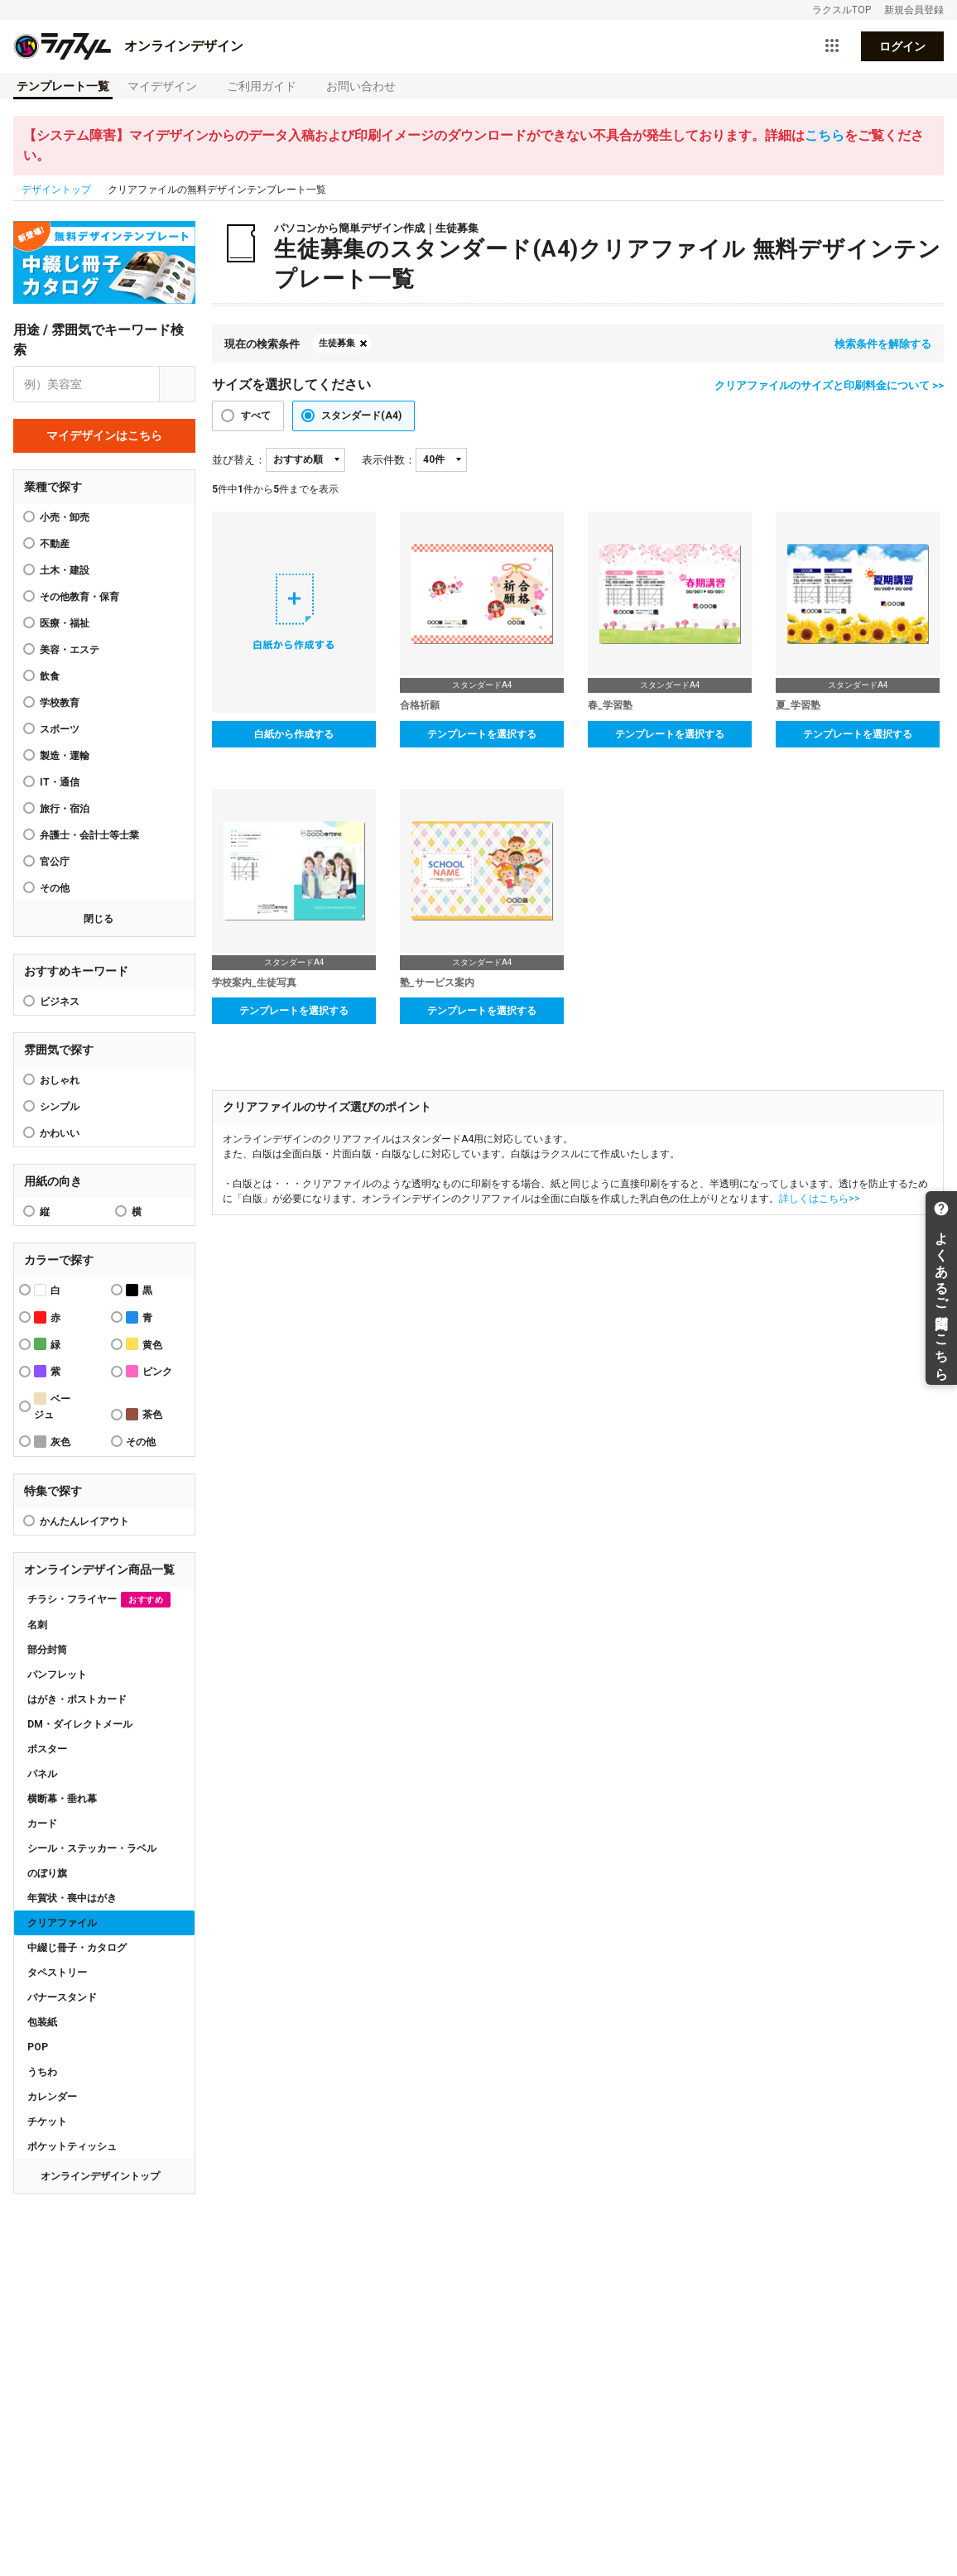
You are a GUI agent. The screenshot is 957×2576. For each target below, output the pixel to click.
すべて (256, 415)
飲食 (50, 676)
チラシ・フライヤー (99, 1600)
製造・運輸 (64, 756)
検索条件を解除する (882, 344)
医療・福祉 (64, 623)
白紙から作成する (294, 734)
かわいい (59, 1133)
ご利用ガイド (261, 86)
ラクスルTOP (841, 10)
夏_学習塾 (798, 705)
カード (42, 1823)
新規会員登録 (914, 10)
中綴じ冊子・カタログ (77, 1948)
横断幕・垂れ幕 (62, 1799)
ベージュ (52, 1406)
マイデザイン (162, 86)
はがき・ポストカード (77, 1699)
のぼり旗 (47, 1873)
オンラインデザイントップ (100, 2176)
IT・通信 (59, 782)
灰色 (52, 1441)
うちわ (42, 2072)
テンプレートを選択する (481, 734)
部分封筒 (47, 1650)
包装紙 (42, 2022)
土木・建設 (64, 570)
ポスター (47, 1749)
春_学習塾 (610, 705)
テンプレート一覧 (63, 86)
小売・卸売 (64, 517)
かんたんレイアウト (84, 1521)
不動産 (55, 544)
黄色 (144, 1344)
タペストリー (57, 1972)
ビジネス (59, 1001)
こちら (824, 135)
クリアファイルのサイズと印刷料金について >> (829, 385)
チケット (47, 2121)
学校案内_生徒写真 (254, 982)
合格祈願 (420, 705)
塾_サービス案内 (437, 982)
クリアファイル (62, 1923)
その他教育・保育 (79, 597)
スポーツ (59, 729)
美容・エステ (69, 650)
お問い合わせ (361, 86)
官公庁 (55, 861)
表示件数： (389, 460)
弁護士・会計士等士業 (89, 835)
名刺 (37, 1625)
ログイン (902, 46)
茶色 (144, 1414)
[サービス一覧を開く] (832, 46)
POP (37, 2047)
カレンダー (52, 2097)
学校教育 (59, 703)
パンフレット (57, 1674)
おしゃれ (59, 1080)
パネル (42, 1774)
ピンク (149, 1371)
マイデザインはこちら (104, 435)
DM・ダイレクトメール (79, 1724)
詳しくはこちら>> (819, 1198)
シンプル (59, 1107)
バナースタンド (62, 1997)
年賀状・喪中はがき (72, 1898)
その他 (55, 888)
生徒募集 (337, 343)
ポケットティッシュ (72, 2146)
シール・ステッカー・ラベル (91, 1848)
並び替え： (239, 460)
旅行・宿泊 (64, 809)
